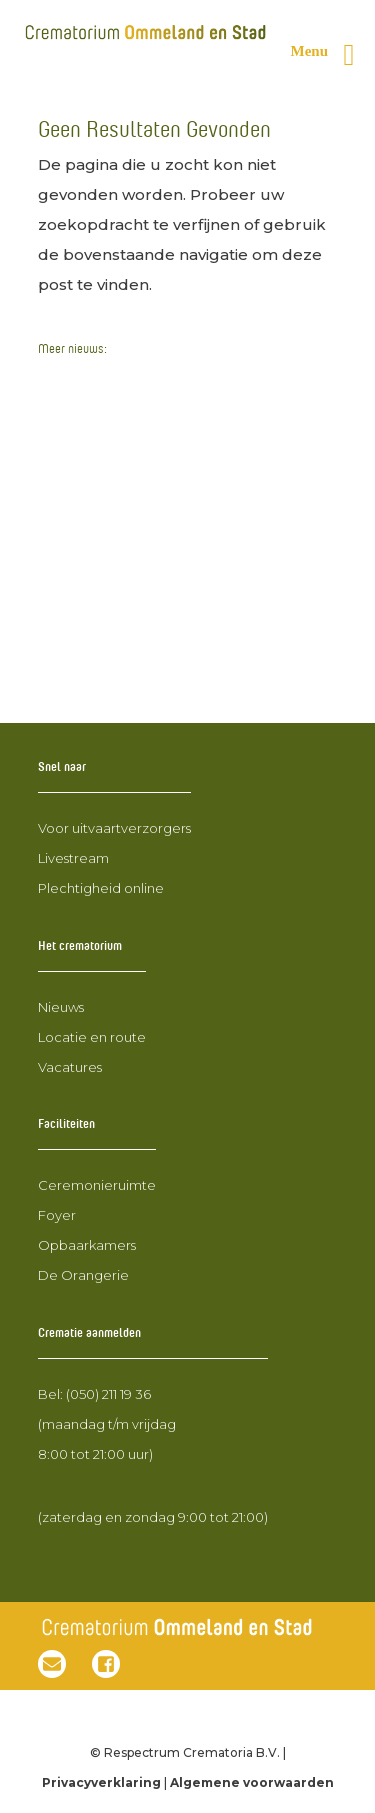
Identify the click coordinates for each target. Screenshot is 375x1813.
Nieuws (61, 1007)
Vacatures (70, 1067)
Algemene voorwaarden (252, 1782)
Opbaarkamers (87, 1245)
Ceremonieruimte (97, 1185)
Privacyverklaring (101, 1782)
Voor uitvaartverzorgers (114, 828)
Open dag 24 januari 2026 (139, 379)
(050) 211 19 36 (108, 1394)
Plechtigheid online (101, 888)
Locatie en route (92, 1037)
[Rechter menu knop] (331, 55)
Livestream (73, 858)
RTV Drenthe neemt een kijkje (156, 649)
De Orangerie (83, 1275)
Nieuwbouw (85, 417)
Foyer (57, 1215)
